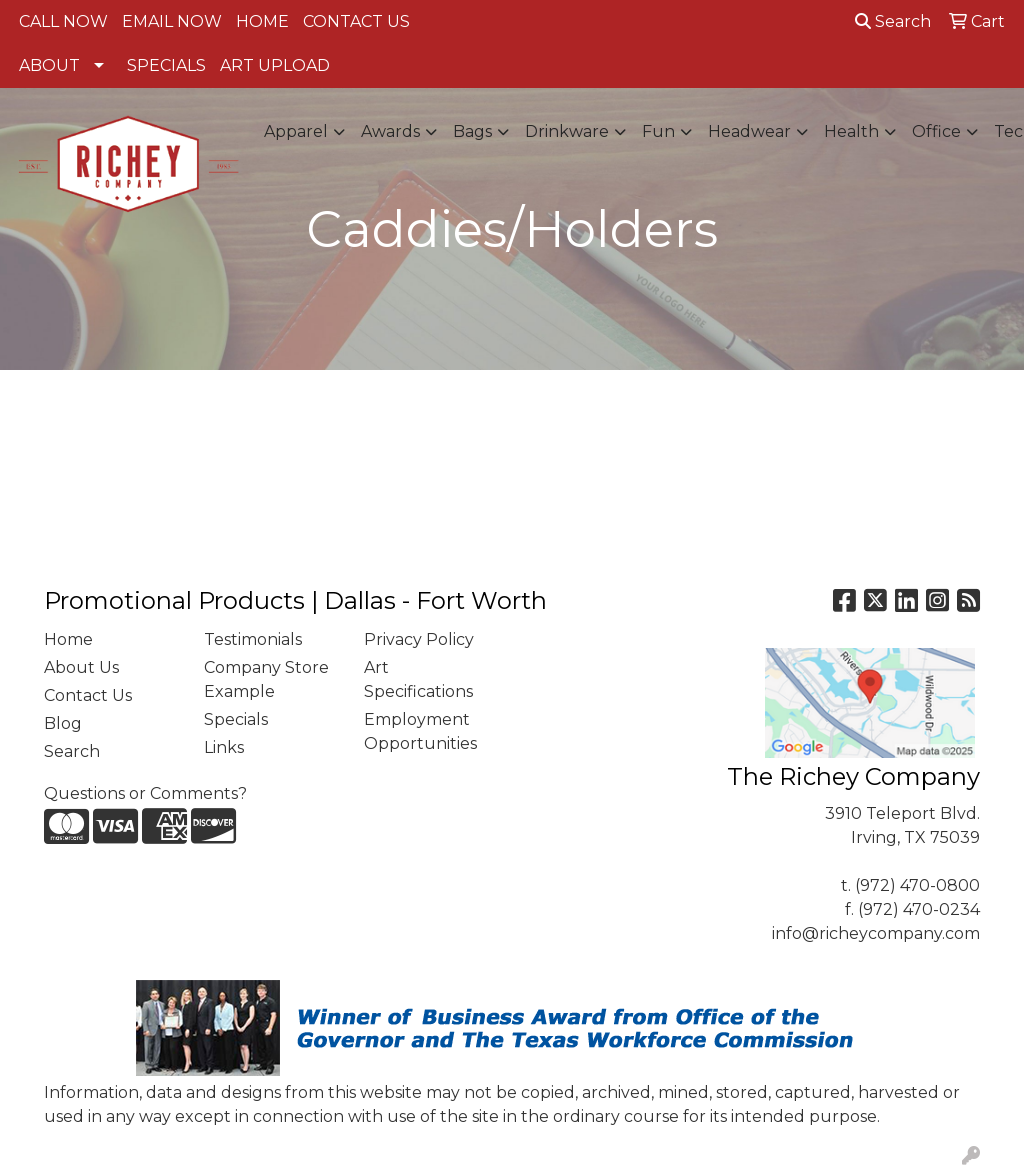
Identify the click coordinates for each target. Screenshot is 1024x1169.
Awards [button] (390, 131)
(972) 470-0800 (917, 885)
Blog (63, 723)
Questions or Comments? (145, 793)
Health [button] (851, 131)
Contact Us (88, 695)
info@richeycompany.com (876, 933)
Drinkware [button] (567, 131)
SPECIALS (166, 65)
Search (893, 21)
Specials (236, 719)
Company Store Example (266, 679)
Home (68, 639)
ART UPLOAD (275, 65)
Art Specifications (418, 679)
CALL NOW (63, 21)
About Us (81, 667)
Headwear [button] (749, 131)
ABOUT (49, 65)
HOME (262, 21)
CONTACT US (356, 21)
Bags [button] (472, 131)
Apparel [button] (296, 131)
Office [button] (936, 131)
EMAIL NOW (172, 21)
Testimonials (253, 639)
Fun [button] (658, 131)
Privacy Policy (419, 639)
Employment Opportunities (420, 731)
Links (224, 747)
